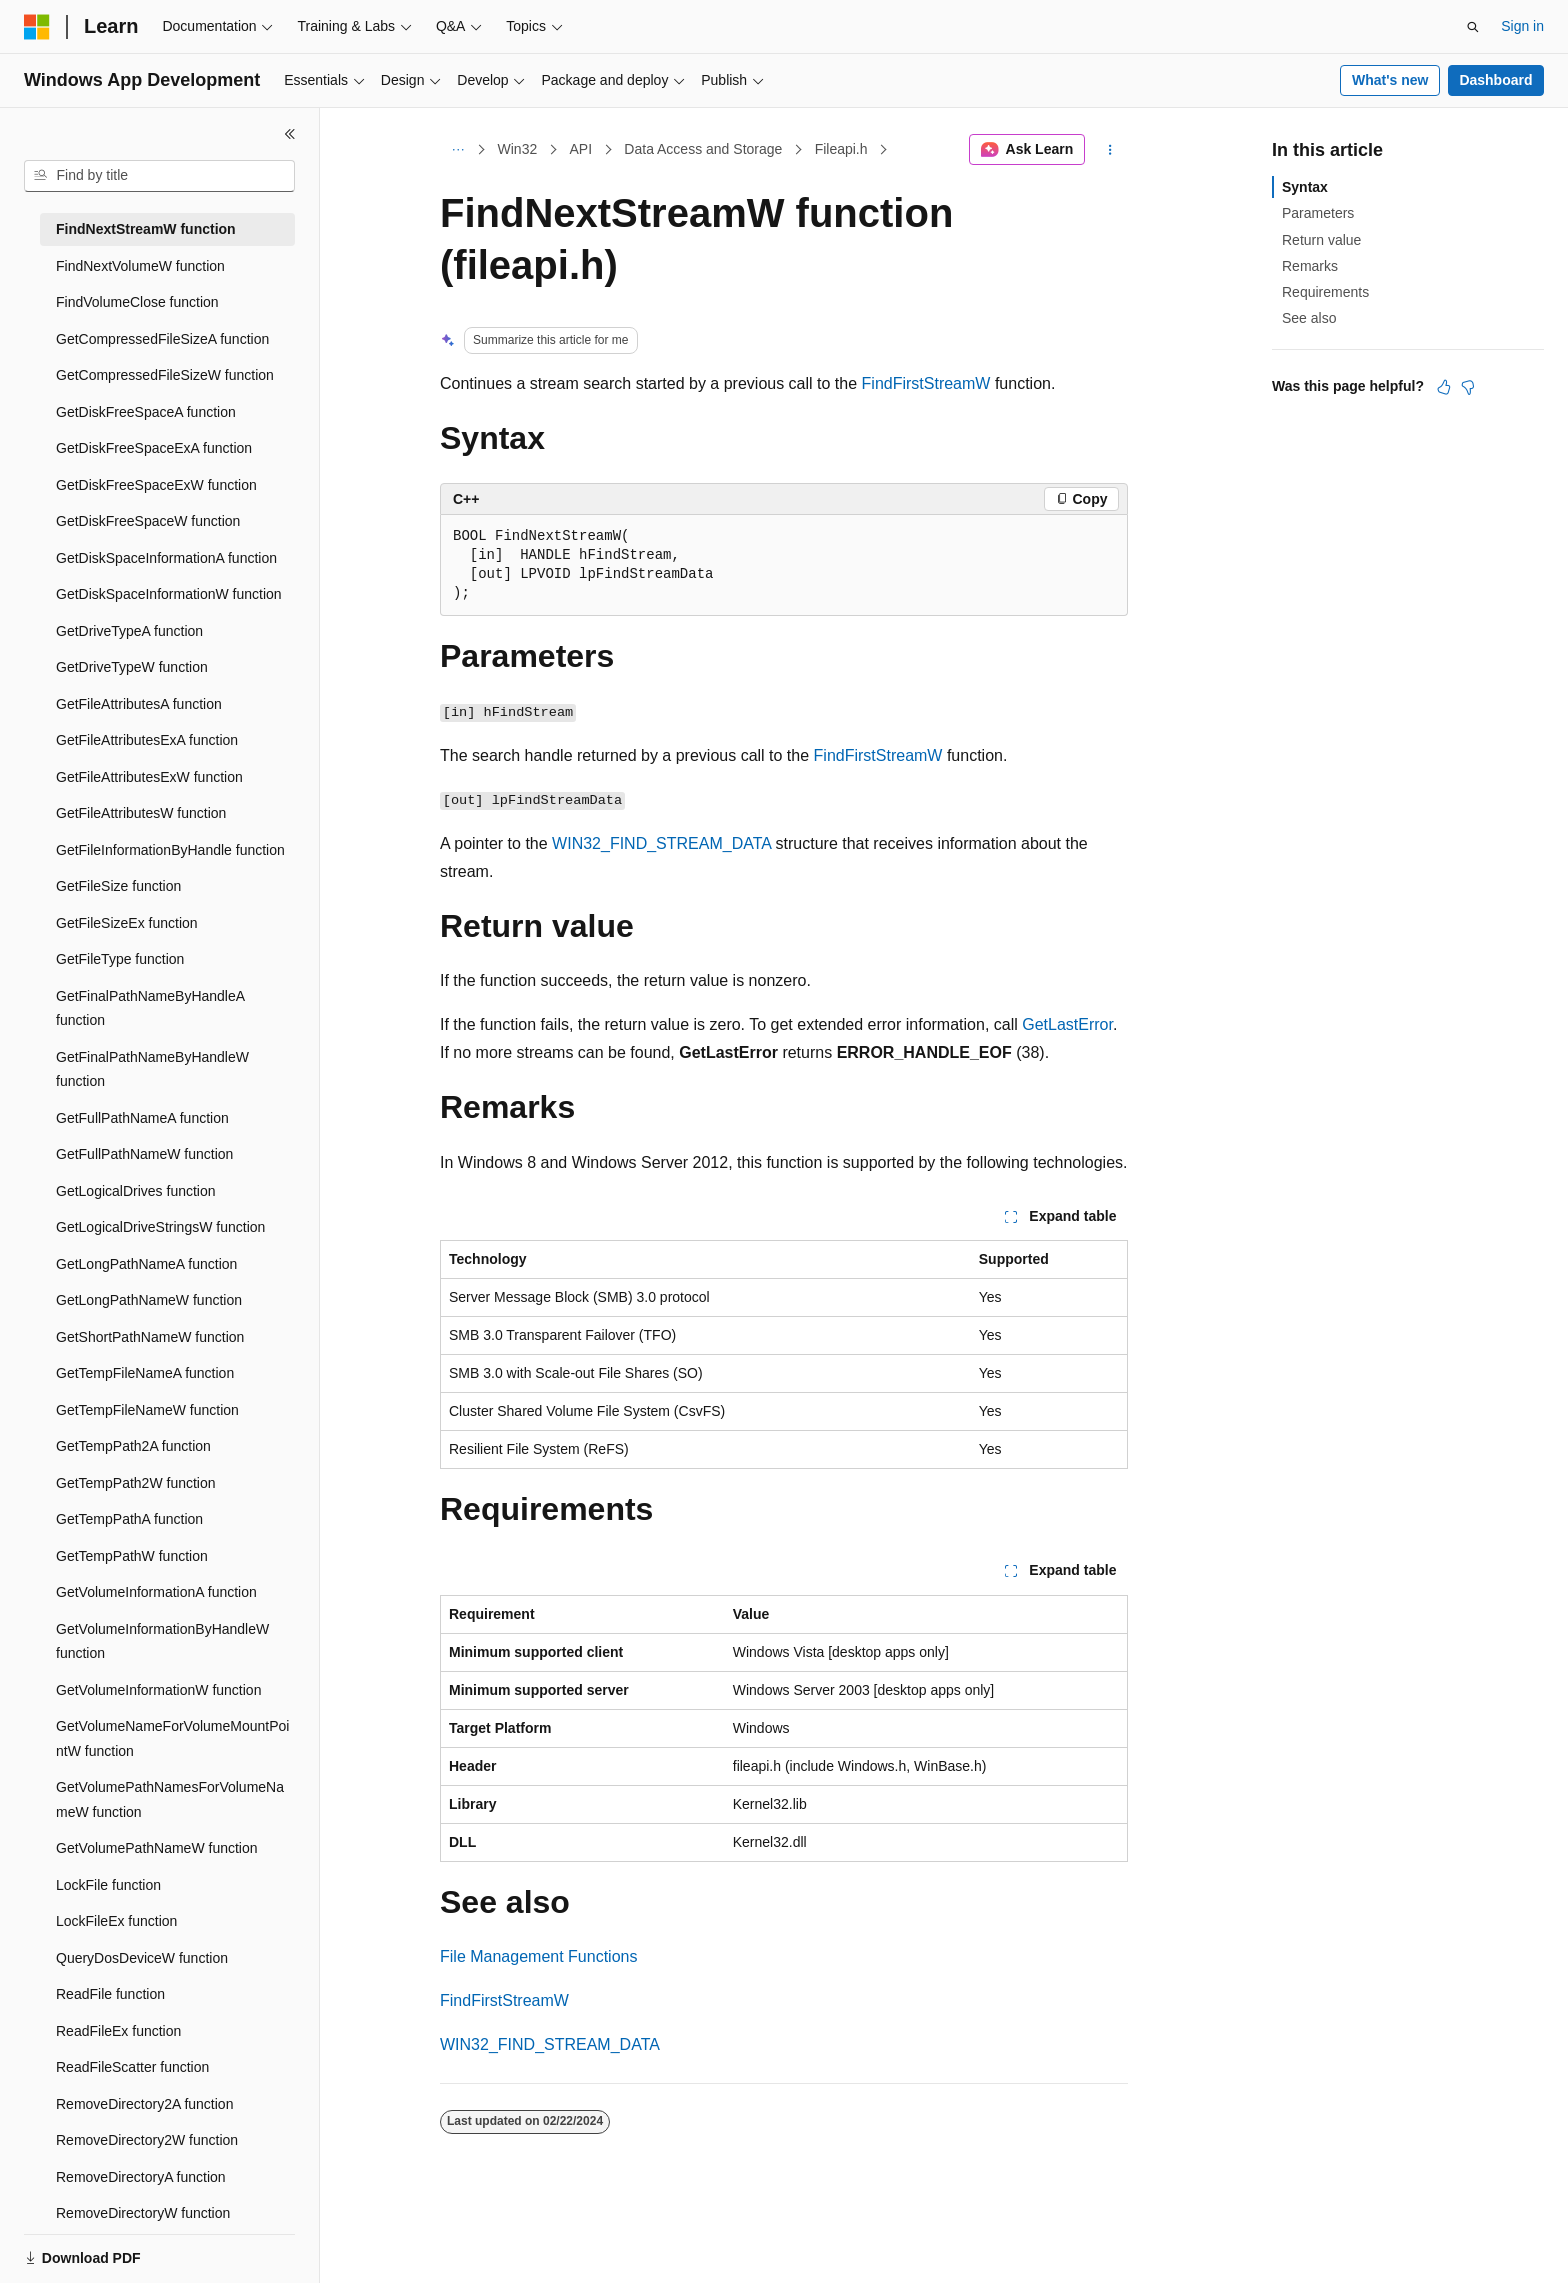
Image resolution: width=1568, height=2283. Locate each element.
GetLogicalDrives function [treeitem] (136, 1191)
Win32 (518, 149)
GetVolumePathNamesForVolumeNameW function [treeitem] (170, 1799)
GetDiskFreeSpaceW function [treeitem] (148, 521)
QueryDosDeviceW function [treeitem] (142, 1958)
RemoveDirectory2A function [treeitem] (144, 2104)
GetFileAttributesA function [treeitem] (139, 704)
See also (1309, 318)
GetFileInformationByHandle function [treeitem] (170, 850)
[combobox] (159, 176)
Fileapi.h (841, 149)
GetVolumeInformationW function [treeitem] (158, 1690)
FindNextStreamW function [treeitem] (146, 229)
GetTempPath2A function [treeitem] (133, 1446)
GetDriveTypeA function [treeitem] (129, 631)
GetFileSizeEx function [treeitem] (127, 923)
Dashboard (1495, 80)
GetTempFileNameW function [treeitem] (147, 1410)
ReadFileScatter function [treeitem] (132, 2067)
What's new (1390, 80)
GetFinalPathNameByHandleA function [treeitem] (150, 1008)
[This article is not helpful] (1468, 387)
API (580, 149)
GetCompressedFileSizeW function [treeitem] (165, 375)
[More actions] (1110, 150)
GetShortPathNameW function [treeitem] (150, 1337)
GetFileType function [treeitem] (120, 959)
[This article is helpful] (1444, 387)
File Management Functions (538, 1956)
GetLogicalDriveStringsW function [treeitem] (160, 1227)
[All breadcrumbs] (457, 150)
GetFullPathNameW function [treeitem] (144, 1154)
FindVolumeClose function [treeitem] (137, 302)
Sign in (1522, 26)
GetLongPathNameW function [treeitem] (149, 1300)
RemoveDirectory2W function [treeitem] (147, 2140)
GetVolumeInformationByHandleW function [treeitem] (162, 1641)
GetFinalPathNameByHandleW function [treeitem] (152, 1069)
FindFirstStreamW (926, 383)
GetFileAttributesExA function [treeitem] (147, 740)
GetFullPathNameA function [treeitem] (142, 1118)
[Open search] (1473, 27)
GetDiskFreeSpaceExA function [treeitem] (154, 448)
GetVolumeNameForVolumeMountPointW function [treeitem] (172, 1738)
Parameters (1318, 213)
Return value (1321, 240)
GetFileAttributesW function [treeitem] (141, 813)
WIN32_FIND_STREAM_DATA (661, 843)
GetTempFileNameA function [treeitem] (145, 1373)
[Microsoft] (37, 27)
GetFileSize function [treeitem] (118, 886)
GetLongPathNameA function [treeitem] (146, 1264)
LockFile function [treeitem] (108, 1885)
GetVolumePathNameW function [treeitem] (157, 1848)
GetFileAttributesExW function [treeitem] (149, 777)
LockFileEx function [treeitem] (116, 1921)
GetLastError (1067, 1024)
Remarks (1310, 266)
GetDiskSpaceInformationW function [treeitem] (169, 594)
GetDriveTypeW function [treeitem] (132, 667)
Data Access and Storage (703, 149)
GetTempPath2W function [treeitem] (136, 1483)
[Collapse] (290, 134)
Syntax (1305, 187)
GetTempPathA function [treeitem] (129, 1519)
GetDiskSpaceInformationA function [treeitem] (166, 558)
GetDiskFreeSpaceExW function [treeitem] (156, 485)
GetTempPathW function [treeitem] (132, 1556)
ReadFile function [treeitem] (110, 1994)
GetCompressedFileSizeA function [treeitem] (162, 339)
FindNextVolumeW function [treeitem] (140, 266)
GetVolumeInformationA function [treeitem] (156, 1592)
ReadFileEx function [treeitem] (118, 2031)
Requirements (1325, 292)
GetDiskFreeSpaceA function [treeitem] (146, 412)
